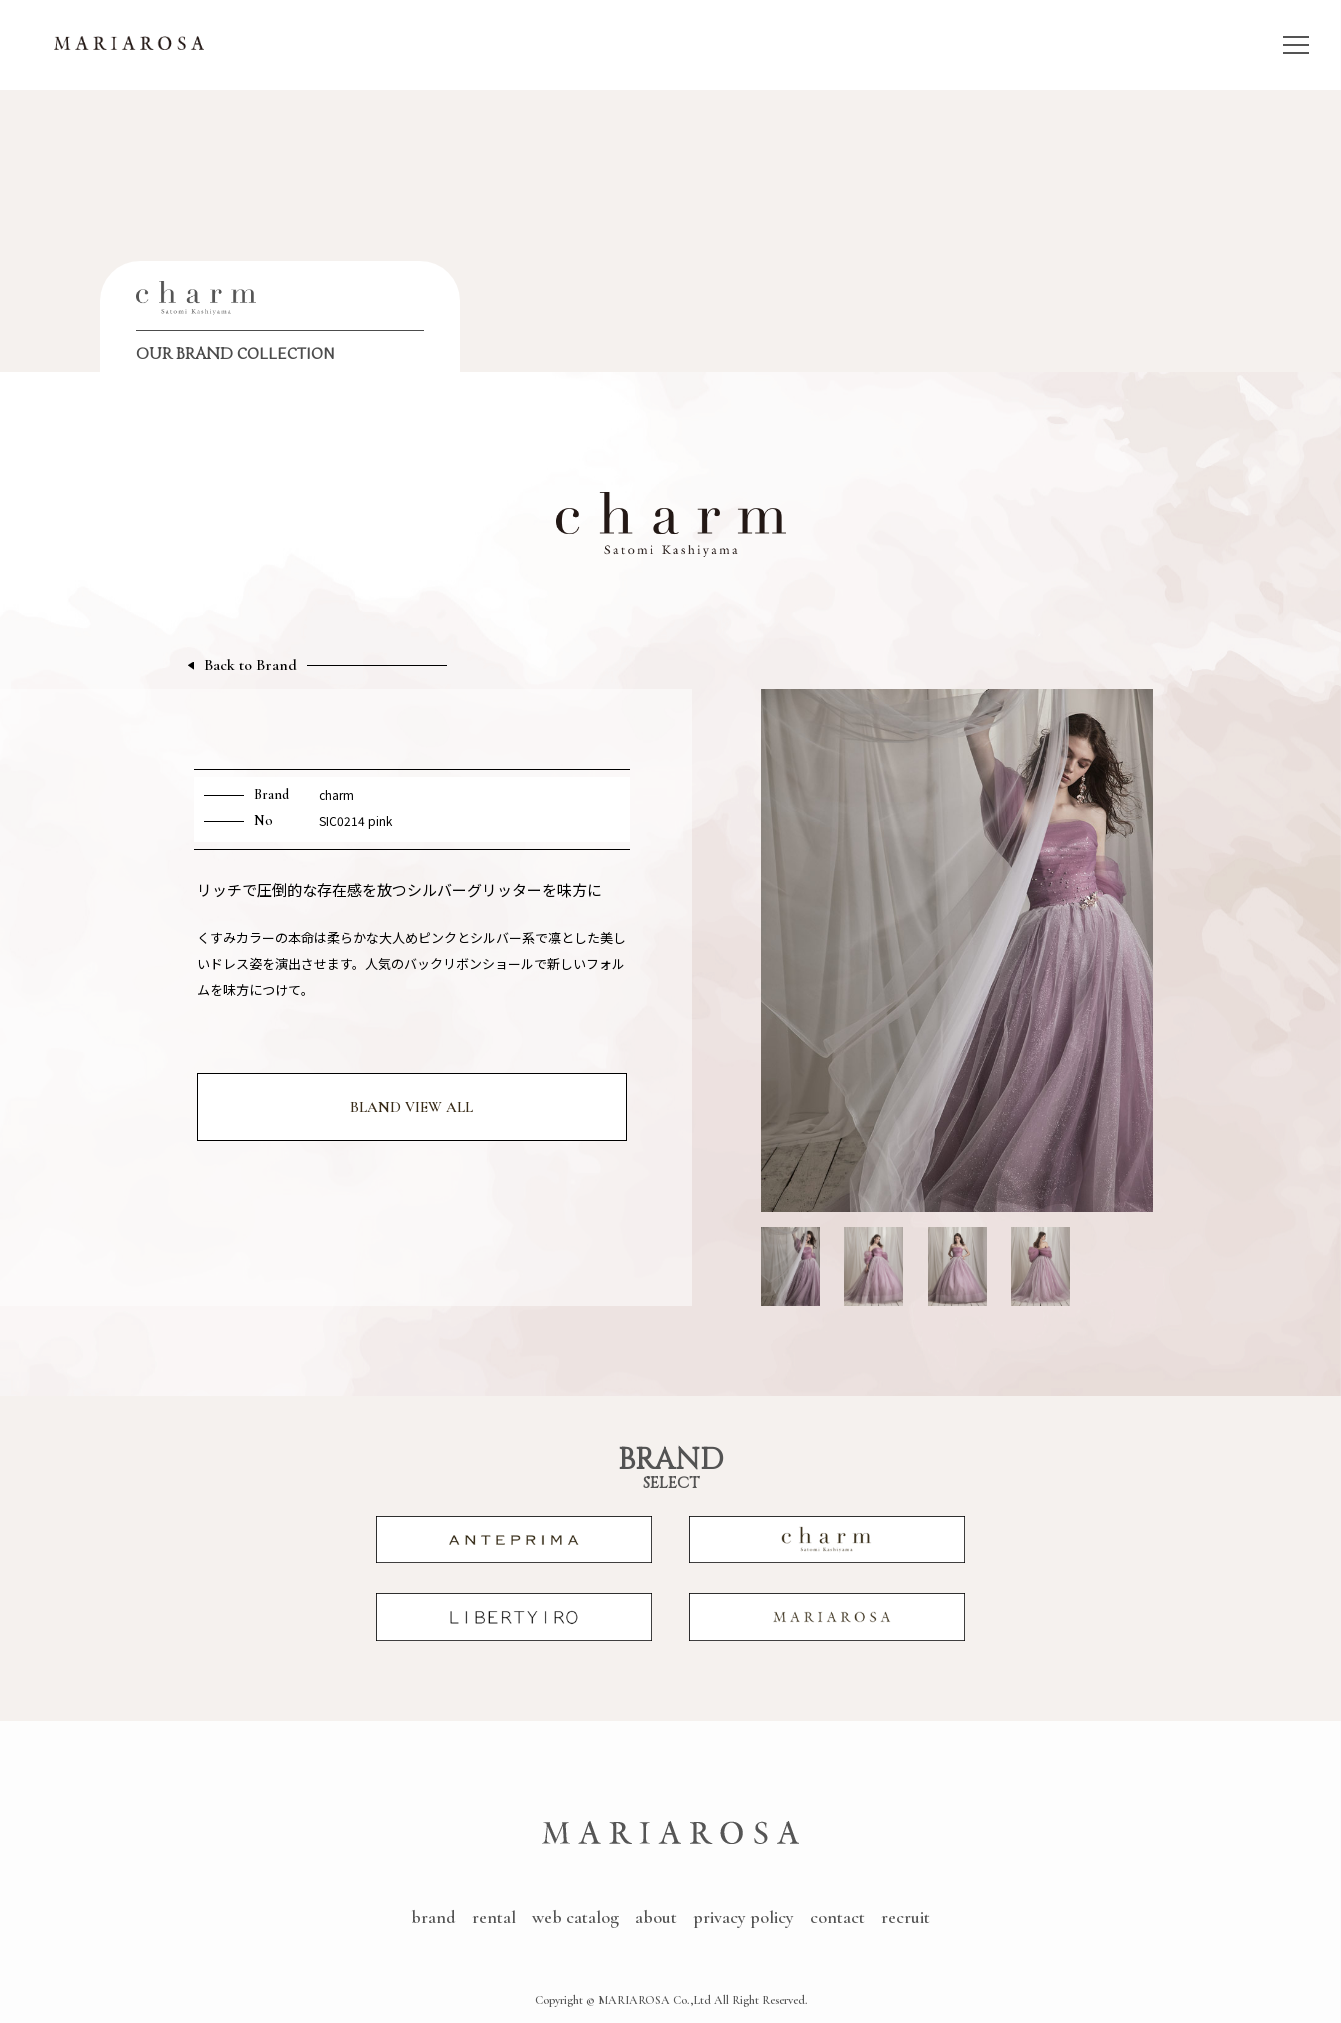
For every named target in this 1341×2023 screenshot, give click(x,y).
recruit (905, 1917)
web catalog (575, 1917)
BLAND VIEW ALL (411, 1107)
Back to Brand (250, 665)
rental (494, 1917)
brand (433, 1917)
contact (837, 1917)
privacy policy (743, 1917)
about (656, 1917)
